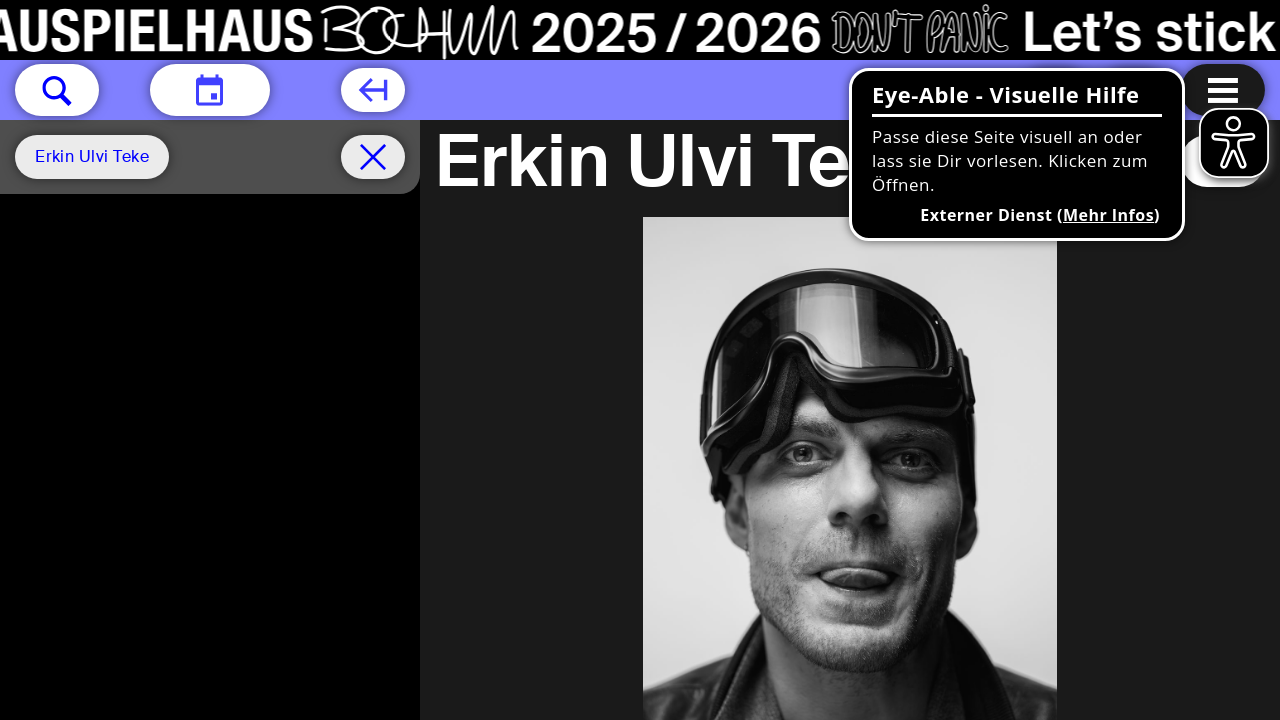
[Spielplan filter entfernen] (373, 157)
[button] (57, 90)
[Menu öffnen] (1223, 90)
